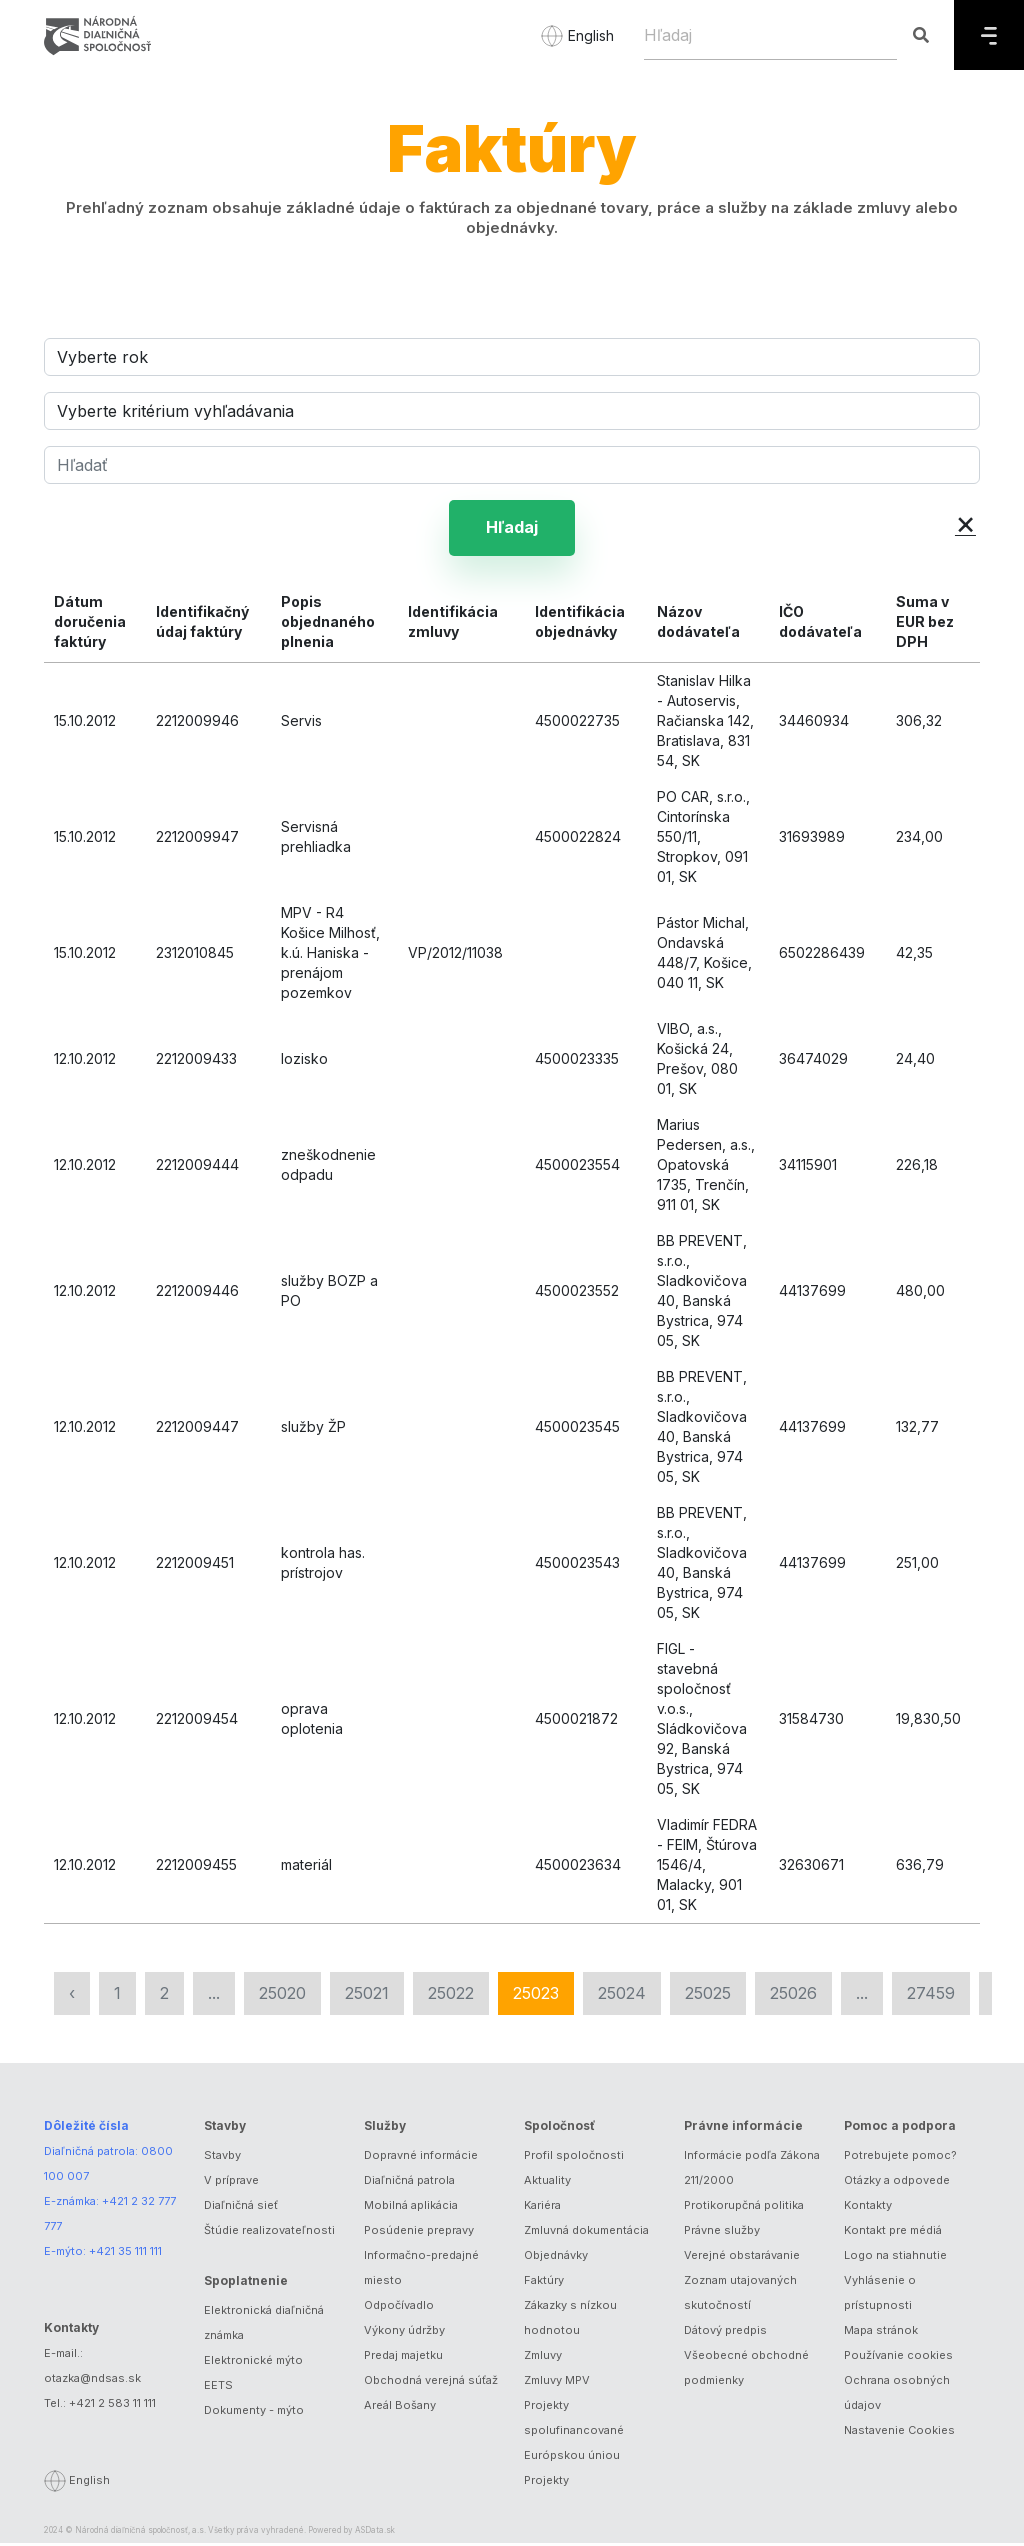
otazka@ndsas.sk (92, 2381)
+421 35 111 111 (125, 2254)
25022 (451, 1996)
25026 (793, 1996)
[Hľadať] (512, 465)
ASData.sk (375, 2533)
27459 (931, 1996)
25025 (708, 1996)
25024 (622, 1996)
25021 (367, 1996)
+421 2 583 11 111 (112, 2406)
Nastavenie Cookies (899, 2433)
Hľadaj (512, 529)
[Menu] (989, 35)
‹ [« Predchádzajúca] (72, 1996)
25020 (282, 1996)
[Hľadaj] (770, 35)
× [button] (965, 522)
